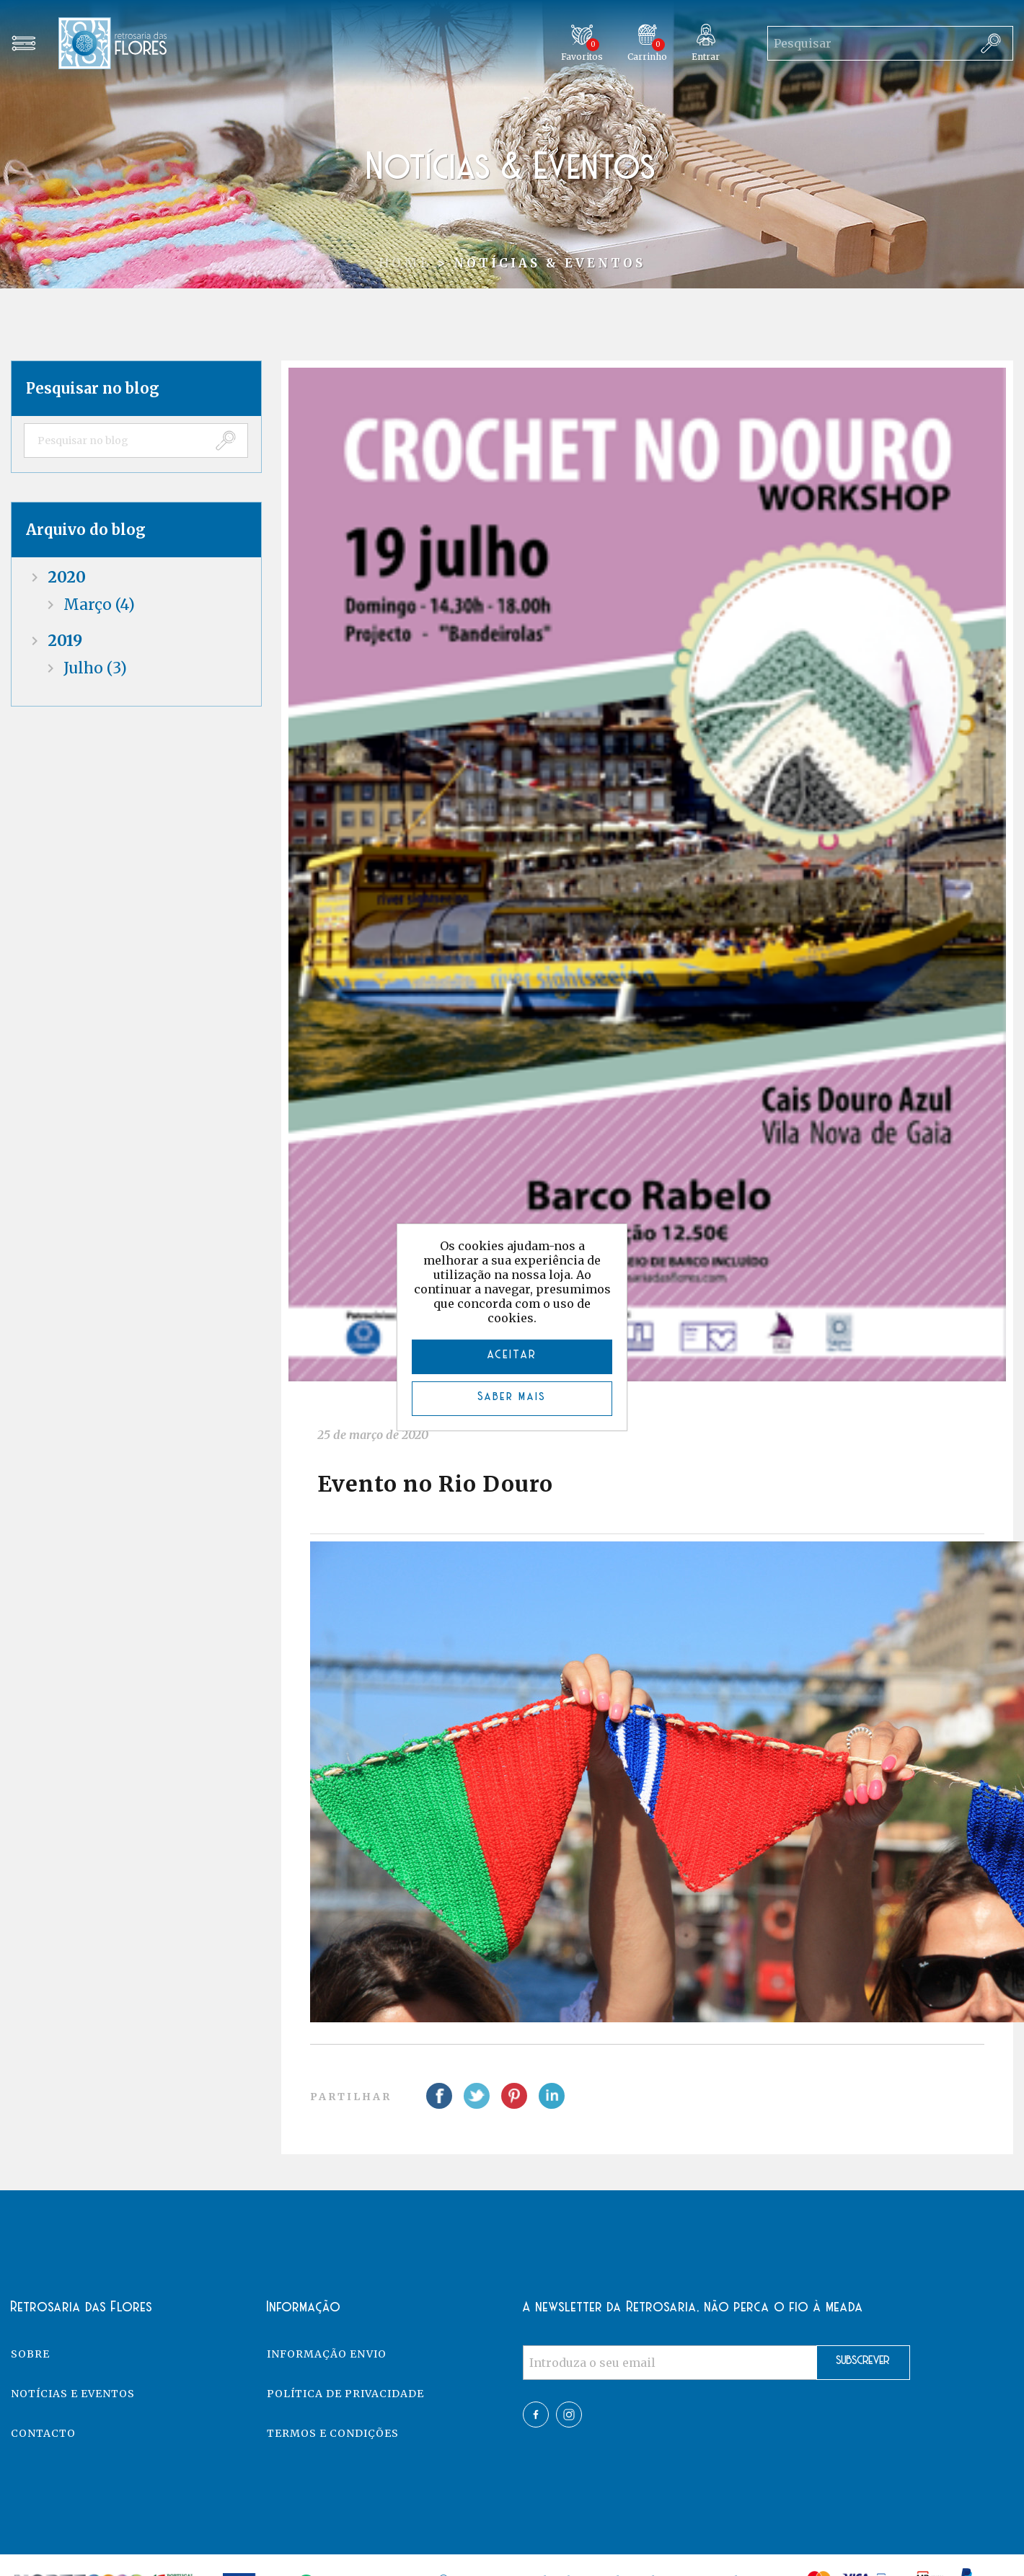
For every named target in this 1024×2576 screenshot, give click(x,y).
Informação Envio (327, 2353)
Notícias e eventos (73, 2393)
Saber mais (512, 1397)
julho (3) (95, 668)
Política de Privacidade (345, 2393)
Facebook (536, 2414)
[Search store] (868, 43)
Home (405, 263)
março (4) (99, 604)
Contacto (43, 2433)
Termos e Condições (333, 2433)
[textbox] (114, 440)
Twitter (569, 2414)
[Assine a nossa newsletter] (670, 2362)
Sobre (30, 2353)
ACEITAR (512, 1355)
